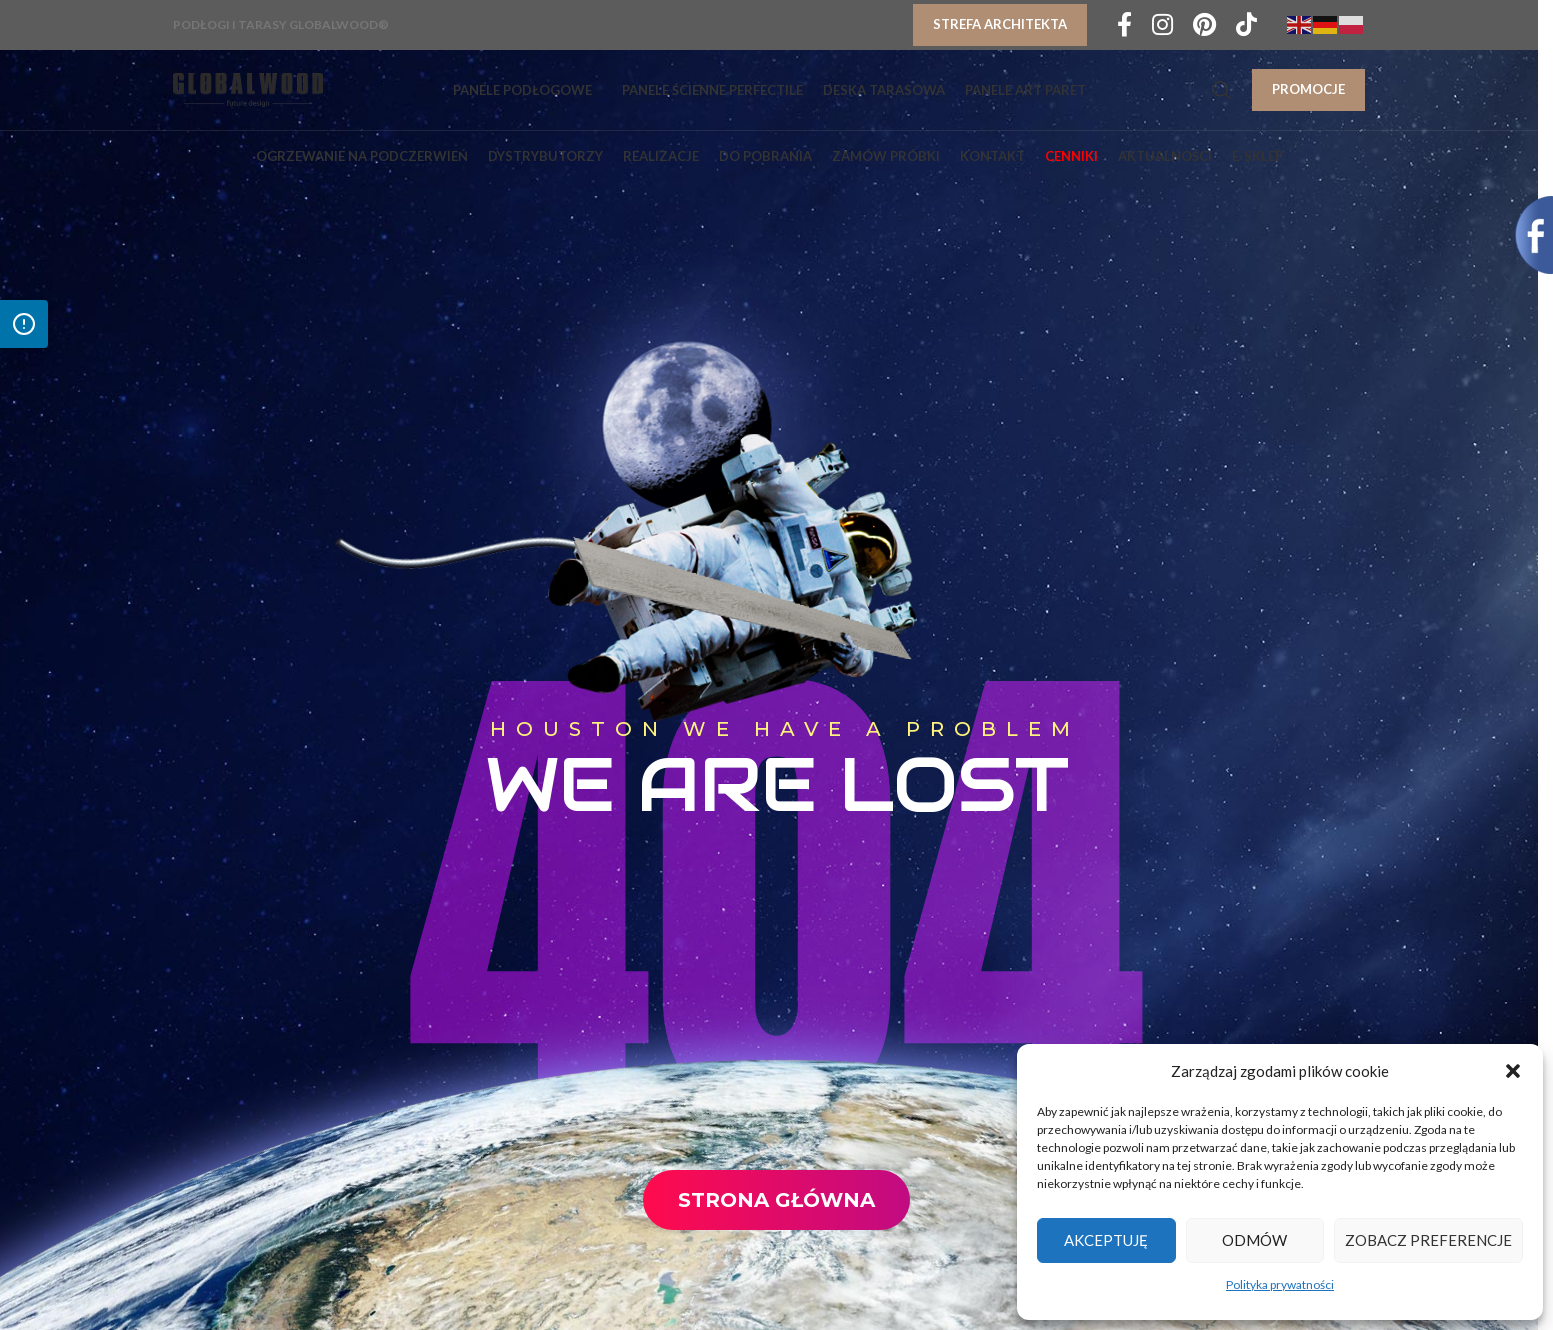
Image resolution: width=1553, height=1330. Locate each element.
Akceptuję (1106, 1240)
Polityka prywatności (1280, 1284)
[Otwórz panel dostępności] (24, 324)
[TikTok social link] (1246, 25)
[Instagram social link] (1162, 25)
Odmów (1254, 1240)
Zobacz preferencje (1428, 1240)
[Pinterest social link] (1204, 25)
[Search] (1222, 90)
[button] (1513, 1071)
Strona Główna (776, 1200)
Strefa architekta (1000, 24)
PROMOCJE (1308, 89)
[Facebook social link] (1124, 25)
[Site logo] (248, 88)
